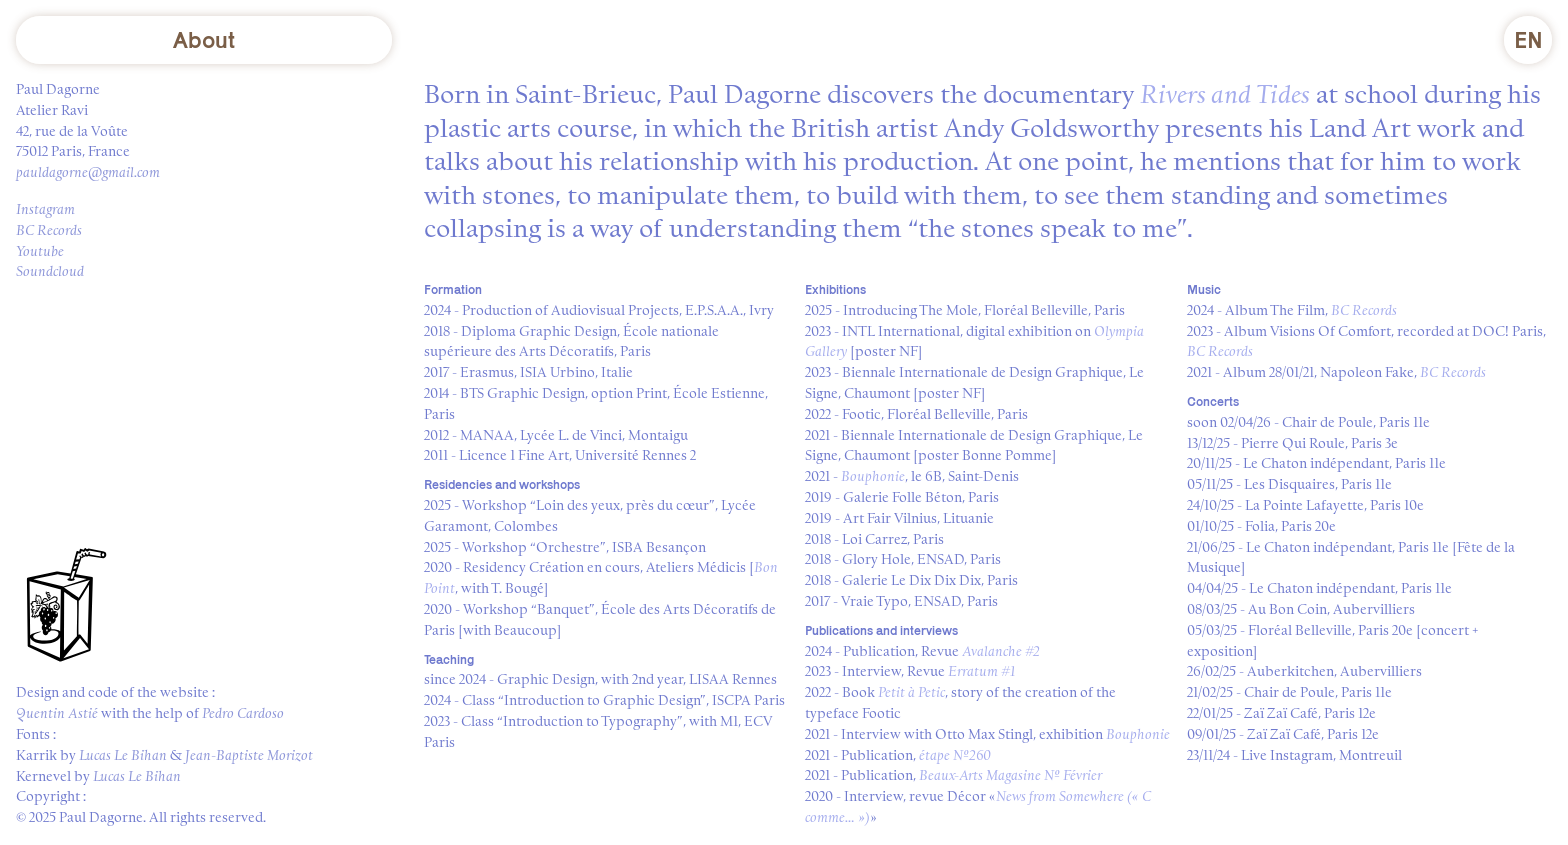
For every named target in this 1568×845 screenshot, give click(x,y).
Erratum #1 (981, 672)
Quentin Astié (57, 714)
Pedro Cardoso (243, 714)
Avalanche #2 (1001, 652)
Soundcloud (50, 272)
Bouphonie (873, 477)
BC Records (49, 231)
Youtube (40, 252)
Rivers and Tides (1225, 96)
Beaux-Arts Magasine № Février (1010, 776)
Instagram (45, 210)
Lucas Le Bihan (123, 756)
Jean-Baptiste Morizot (249, 756)
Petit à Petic (911, 693)
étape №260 (955, 756)
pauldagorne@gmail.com (88, 173)
